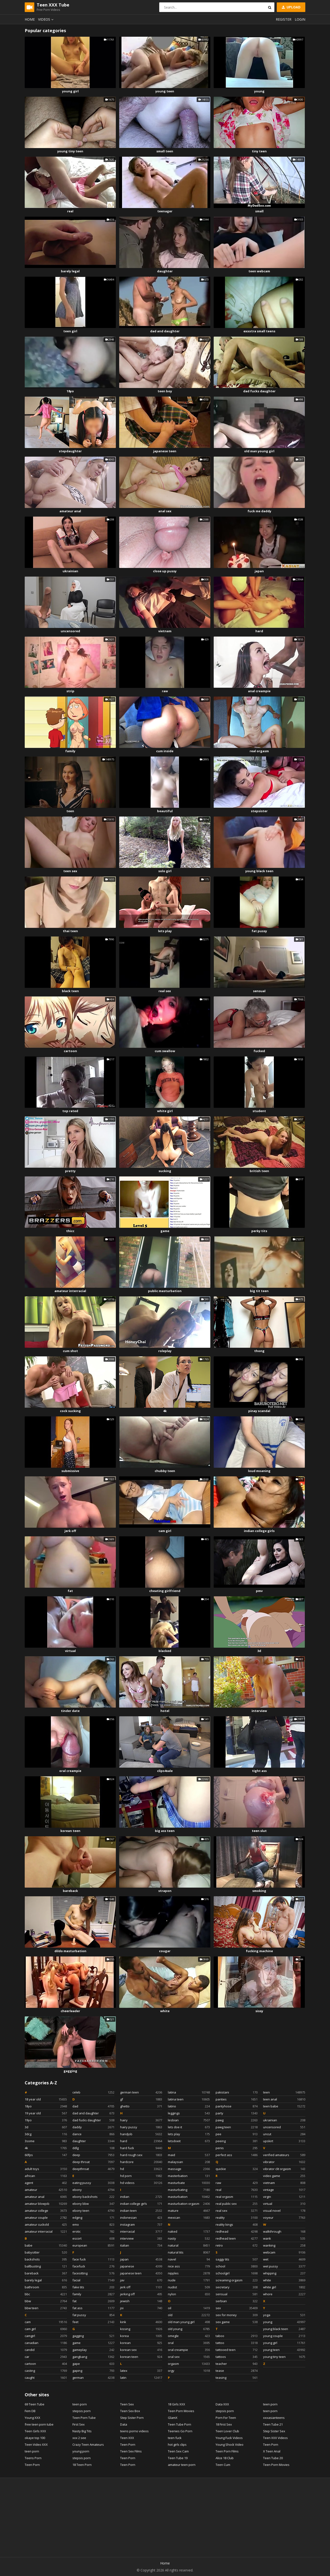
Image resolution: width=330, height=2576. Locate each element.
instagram (141, 2224)
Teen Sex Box (130, 2411)
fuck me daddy (259, 511)
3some (46, 2141)
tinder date (70, 1711)
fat (70, 1591)
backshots (46, 2259)
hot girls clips (177, 2444)
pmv (259, 1591)
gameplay (93, 2350)
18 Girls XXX (176, 2404)
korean (141, 2343)
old (189, 2315)
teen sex (70, 871)
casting (46, 2370)
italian (141, 2245)
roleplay (164, 1351)
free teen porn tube (39, 2424)
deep (93, 2155)
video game (284, 2176)
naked (189, 2231)
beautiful (165, 811)
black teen (70, 991)
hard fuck (141, 2148)
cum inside (164, 751)
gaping (93, 2370)
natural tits (189, 2252)
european (93, 2245)
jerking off (141, 2294)
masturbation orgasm (189, 2203)
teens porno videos (134, 2431)
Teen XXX (127, 2438)
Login (300, 19)
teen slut (259, 1831)
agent (46, 2183)
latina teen (189, 2099)
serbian (237, 2301)
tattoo (237, 2343)
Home (30, 19)
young (259, 91)
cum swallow (165, 1051)
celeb (93, 2092)
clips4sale (165, 1771)
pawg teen (237, 2127)
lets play (165, 931)
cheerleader (70, 2011)
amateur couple (46, 2217)
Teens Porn (33, 2458)
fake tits (93, 2287)
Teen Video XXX (36, 2444)
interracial (141, 2231)
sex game (237, 2322)
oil (189, 2308)
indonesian (141, 2217)
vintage (284, 2190)
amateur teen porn (181, 2465)
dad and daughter (165, 331)
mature (189, 2210)
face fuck (93, 2259)
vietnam (164, 631)
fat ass (93, 2308)
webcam (284, 2252)
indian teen (141, 2210)
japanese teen (164, 451)
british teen (259, 1171)
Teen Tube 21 (273, 2424)
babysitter (46, 2252)
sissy (259, 2011)
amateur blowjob (46, 2203)
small (259, 211)
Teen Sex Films (131, 2451)
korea (141, 2336)
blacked (165, 1651)
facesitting (93, 2273)
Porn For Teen (226, 2417)
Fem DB (30, 2411)
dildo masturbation (70, 1951)
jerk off (70, 1531)
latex (141, 2370)
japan (259, 571)
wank (284, 2238)
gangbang (93, 2357)
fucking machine (259, 1951)
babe (46, 2245)
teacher (237, 2363)
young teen (164, 91)
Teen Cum (223, 2465)
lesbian (189, 2120)
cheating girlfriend (164, 1591)
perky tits (259, 1231)
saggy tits (237, 2259)
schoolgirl (237, 2273)
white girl (165, 1111)
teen (70, 811)
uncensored (70, 631)
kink (141, 2322)
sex (237, 2308)
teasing (237, 2377)
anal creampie (259, 691)
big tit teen (259, 1291)
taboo (237, 2336)
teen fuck (175, 2438)
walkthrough (284, 2231)
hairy (141, 2120)
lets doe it (189, 2127)
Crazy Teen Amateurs (88, 2444)
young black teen (259, 871)
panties (237, 2099)
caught (46, 2377)
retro (237, 2245)
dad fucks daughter (259, 391)
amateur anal (70, 511)
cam (46, 2322)
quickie (237, 2169)
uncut (284, 2134)
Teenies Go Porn (180, 2431)
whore (284, 2294)
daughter (165, 271)
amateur (46, 2190)
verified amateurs (284, 2155)
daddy (93, 2127)
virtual (70, 1651)
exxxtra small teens (259, 331)
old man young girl (259, 451)
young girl (70, 91)
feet (93, 2322)
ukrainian (70, 571)
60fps (46, 2155)
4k (165, 1411)
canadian (46, 2343)
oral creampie (70, 1771)
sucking (165, 1171)
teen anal (284, 2099)
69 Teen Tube (34, 2404)
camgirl (46, 2336)
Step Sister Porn (132, 2417)
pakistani (237, 2092)
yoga (284, 2315)
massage (189, 2169)
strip (70, 691)
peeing (237, 2141)
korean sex (141, 2350)
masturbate (189, 2183)
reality (237, 2217)
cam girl (165, 1531)
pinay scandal (259, 1411)
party (237, 2113)
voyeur (284, 2217)
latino (189, 2106)
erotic (93, 2231)
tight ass (259, 1771)
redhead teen (237, 2238)
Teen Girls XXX (35, 2431)
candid (46, 2350)
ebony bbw (93, 2203)
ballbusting (46, 2266)
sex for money (237, 2315)
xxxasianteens (274, 2417)
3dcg (46, 2134)
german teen (141, 2092)
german (93, 2377)
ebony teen (93, 2210)
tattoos (237, 2357)
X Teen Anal (271, 2451)
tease (237, 2370)
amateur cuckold (46, 2224)
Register (283, 19)
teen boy (165, 391)
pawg (237, 2120)
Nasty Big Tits (82, 2431)
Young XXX (32, 2417)
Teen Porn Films (227, 2451)
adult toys (46, 2169)
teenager (164, 211)
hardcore (141, 2162)
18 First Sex (224, 2424)
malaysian (189, 2162)
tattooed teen (237, 2350)
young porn (80, 2451)
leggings (189, 2113)
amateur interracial (70, 1291)
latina (189, 2092)
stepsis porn (81, 2411)
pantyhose (237, 2106)
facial (93, 2280)
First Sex (78, 2424)
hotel (164, 1711)
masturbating (189, 2190)
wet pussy (284, 2266)
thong (259, 1351)
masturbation (189, 2196)
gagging (70, 2071)
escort (93, 2238)
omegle (189, 2336)
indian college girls (259, 1531)
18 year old (46, 2099)
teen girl (70, 331)
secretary (237, 2287)
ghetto (141, 2106)
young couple (284, 2336)
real (70, 211)
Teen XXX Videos (275, 2438)
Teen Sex (127, 2404)
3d (259, 1651)
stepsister (259, 811)
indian (141, 2196)
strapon (164, 1891)
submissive (70, 1471)
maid (189, 2155)
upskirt (284, 2141)
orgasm (189, 2363)
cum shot (70, 1351)
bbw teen (46, 2308)
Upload (291, 7)
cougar (165, 1951)
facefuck (93, 2266)
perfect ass (237, 2155)
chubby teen (165, 1471)
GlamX (172, 2417)
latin (141, 2377)
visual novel (284, 2210)
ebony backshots (93, 2196)
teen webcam (259, 271)
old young (189, 2329)
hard (259, 631)
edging (93, 2217)
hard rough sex (141, 2155)
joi (141, 2308)
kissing (141, 2329)
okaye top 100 (35, 2438)
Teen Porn (32, 2465)
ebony (93, 2190)
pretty (70, 1171)
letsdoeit (189, 2141)
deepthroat (93, 2169)
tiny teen (259, 151)
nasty (189, 2238)
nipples (189, 2273)
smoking (259, 1891)
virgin (284, 2196)
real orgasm (259, 751)
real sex (165, 991)
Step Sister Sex (274, 2431)
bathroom (46, 2287)
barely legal (70, 271)
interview (259, 1711)
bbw (46, 2301)
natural (189, 2245)
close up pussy (165, 571)
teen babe (284, 2106)
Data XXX (222, 2404)
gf (141, 2099)
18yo (70, 391)
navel (189, 2259)
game (164, 1231)
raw (165, 691)
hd (141, 2169)
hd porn (141, 2176)
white (165, 2011)
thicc (70, 1231)
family (70, 751)
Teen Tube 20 (273, 2458)
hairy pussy (141, 2127)
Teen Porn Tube (84, 2417)
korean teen (70, 1831)
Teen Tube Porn (179, 2424)
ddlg (93, 2148)
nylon (189, 2294)
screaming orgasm (237, 2280)
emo (93, 2224)
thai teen (70, 931)
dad (93, 2106)
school (237, 2266)
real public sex (237, 2203)
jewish (141, 2301)
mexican (189, 2217)
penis (237, 2148)
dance (93, 2134)
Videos (46, 19)
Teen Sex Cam (178, 2451)
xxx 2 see (79, 2438)
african (46, 2176)
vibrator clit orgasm (284, 2169)
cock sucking (70, 1411)
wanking (284, 2245)
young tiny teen (70, 151)
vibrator (284, 2162)
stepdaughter (70, 451)
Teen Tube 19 (178, 2458)
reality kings (237, 2224)
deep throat (93, 2162)
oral (189, 2343)
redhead (237, 2231)
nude (189, 2280)
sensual (259, 991)
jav (141, 2280)
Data (123, 2424)
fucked (259, 1051)
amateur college (46, 2210)
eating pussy (93, 2183)
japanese (141, 2266)
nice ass (189, 2266)
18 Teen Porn (82, 2465)
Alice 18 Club (225, 2458)
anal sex (164, 511)
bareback (70, 1891)
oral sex (189, 2357)
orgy (189, 2370)
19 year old (46, 2113)
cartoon (70, 1051)
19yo (46, 2120)
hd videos (141, 2183)
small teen (164, 151)
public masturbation (165, 1291)
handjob (141, 2134)
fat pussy (259, 931)
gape (93, 2363)
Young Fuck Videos (229, 2438)
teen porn (32, 2451)
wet (284, 2259)
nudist (189, 2287)
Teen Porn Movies (181, 2411)
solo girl (164, 871)
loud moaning (259, 1471)
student (259, 1111)
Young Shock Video (229, 2444)
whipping (284, 2273)
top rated (70, 1111)
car (46, 2357)
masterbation (189, 2176)
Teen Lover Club (227, 2431)
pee (237, 2134)
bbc (46, 2294)
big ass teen (165, 1831)
